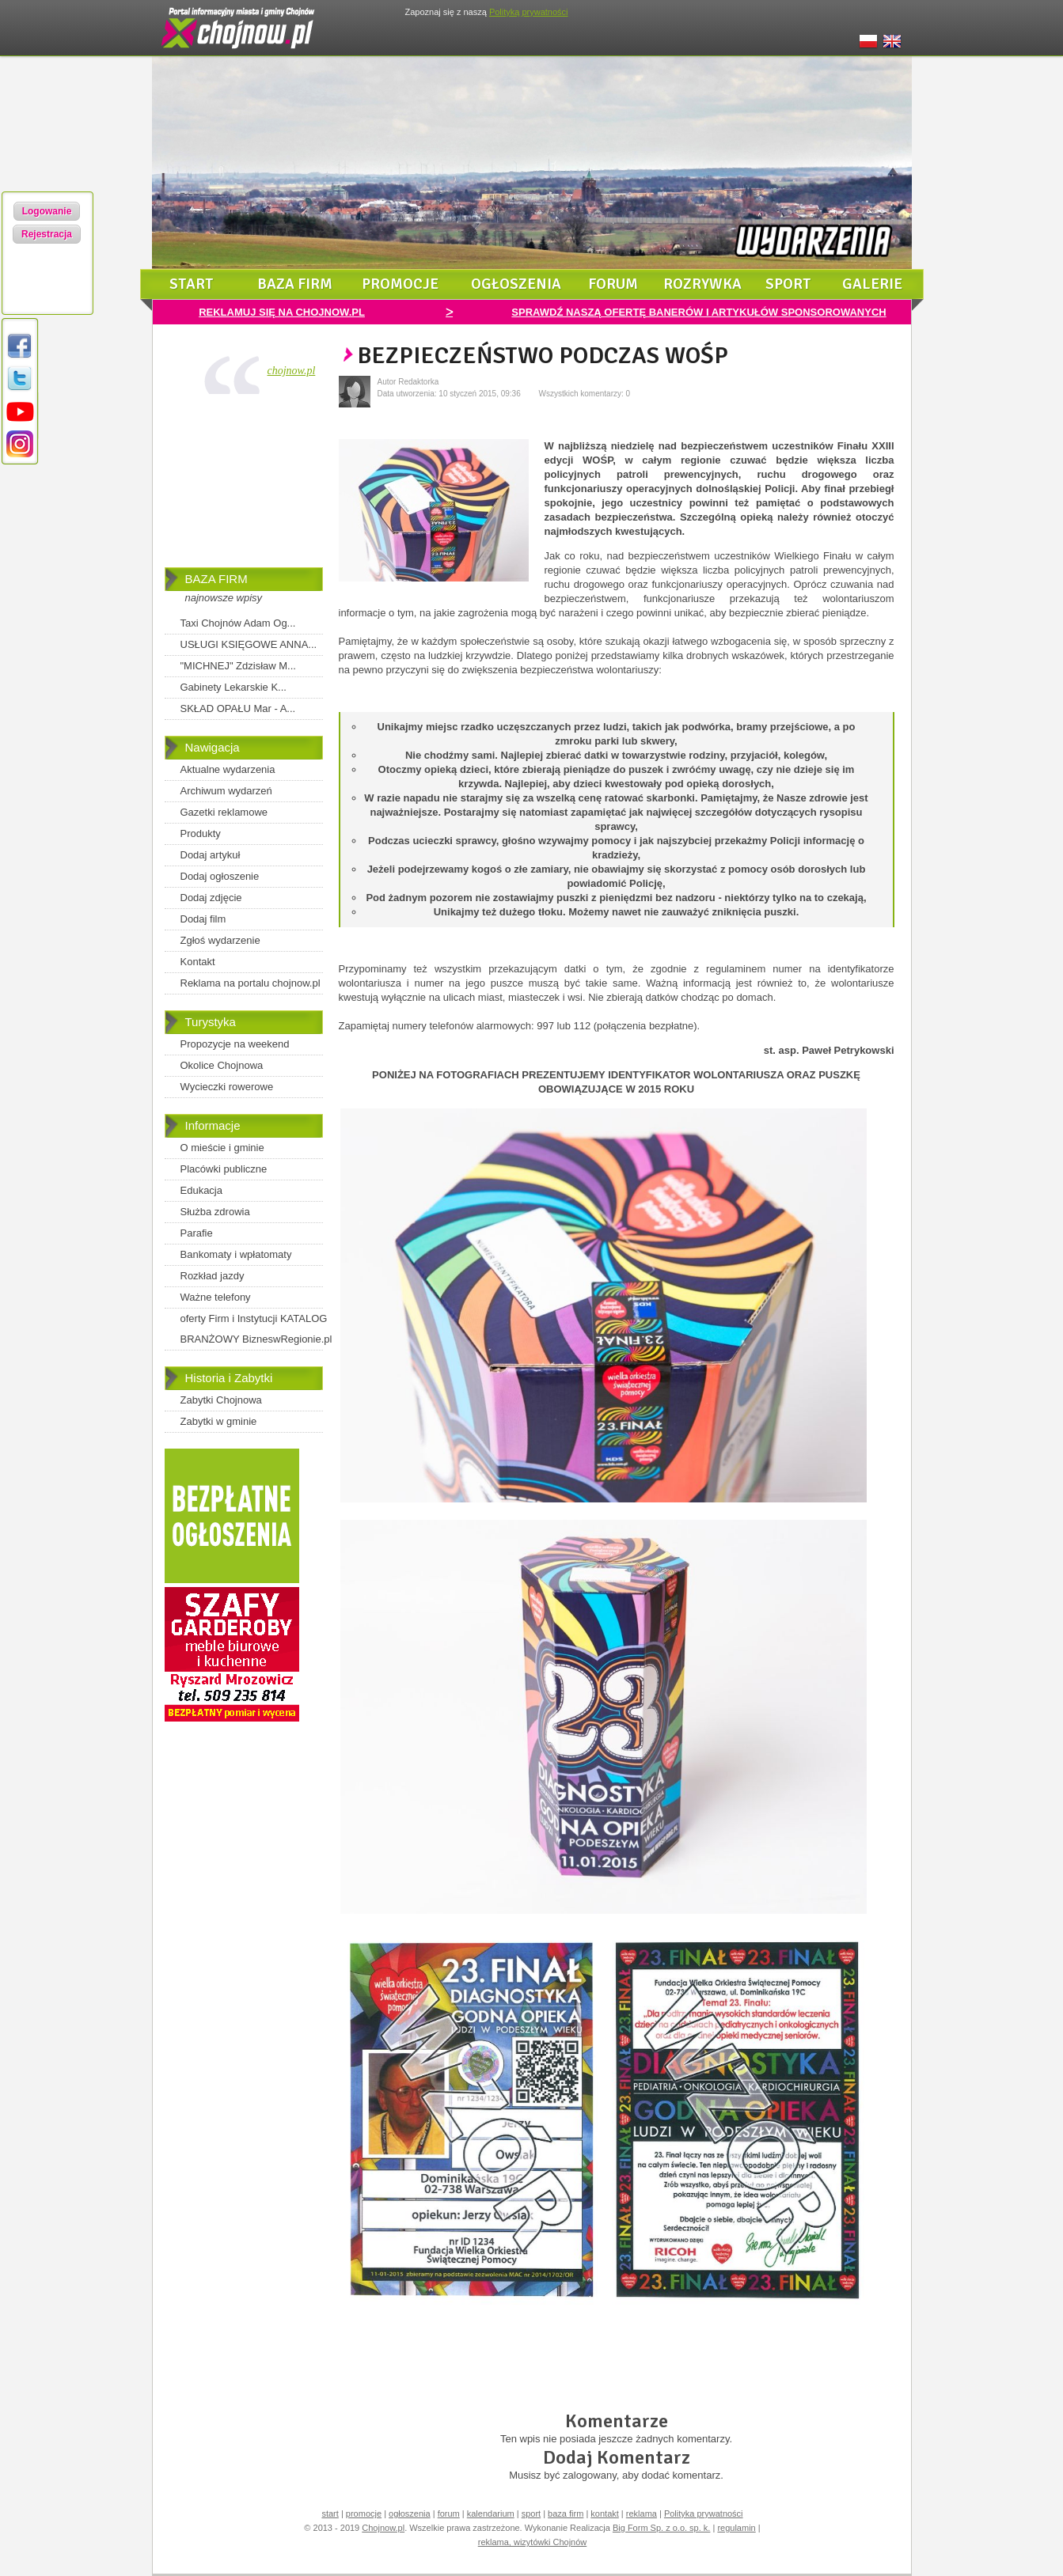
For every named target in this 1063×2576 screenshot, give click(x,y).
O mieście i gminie (222, 1148)
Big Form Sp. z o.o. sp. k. (662, 2527)
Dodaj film (203, 919)
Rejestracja (46, 234)
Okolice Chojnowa (222, 1065)
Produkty (200, 833)
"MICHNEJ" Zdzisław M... (238, 666)
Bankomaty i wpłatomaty (236, 1254)
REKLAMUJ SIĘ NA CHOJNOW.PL (282, 312)
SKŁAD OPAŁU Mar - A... (238, 708)
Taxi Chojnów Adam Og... (238, 623)
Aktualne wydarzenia (227, 769)
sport (788, 284)
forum (613, 284)
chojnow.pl (292, 371)
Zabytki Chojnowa (221, 1400)
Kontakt (197, 962)
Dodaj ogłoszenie (220, 876)
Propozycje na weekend (235, 1044)
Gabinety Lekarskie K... (233, 687)
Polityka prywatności (703, 2513)
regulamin (736, 2527)
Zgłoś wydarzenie (220, 940)
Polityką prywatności (528, 12)
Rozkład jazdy (212, 1276)
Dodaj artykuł (210, 855)
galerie (872, 284)
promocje (400, 284)
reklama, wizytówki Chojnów (532, 2542)
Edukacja (201, 1190)
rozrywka (702, 284)
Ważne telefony (215, 1297)
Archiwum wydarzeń (226, 791)
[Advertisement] (244, 484)
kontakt (604, 2513)
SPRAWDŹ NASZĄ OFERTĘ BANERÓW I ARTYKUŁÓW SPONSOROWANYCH (698, 312)
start (191, 284)
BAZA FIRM (216, 578)
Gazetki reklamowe (224, 812)
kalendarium (490, 2513)
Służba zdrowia (215, 1212)
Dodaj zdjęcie (211, 897)
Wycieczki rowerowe (227, 1087)
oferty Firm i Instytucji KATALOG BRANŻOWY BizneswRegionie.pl (256, 1329)
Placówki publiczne (224, 1169)
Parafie (196, 1233)
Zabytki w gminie (218, 1421)
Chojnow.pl (383, 2527)
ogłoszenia (516, 284)
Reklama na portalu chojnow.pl (250, 983)
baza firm (294, 284)
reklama (641, 2513)
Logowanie (47, 211)
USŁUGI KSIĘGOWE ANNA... (248, 644)
